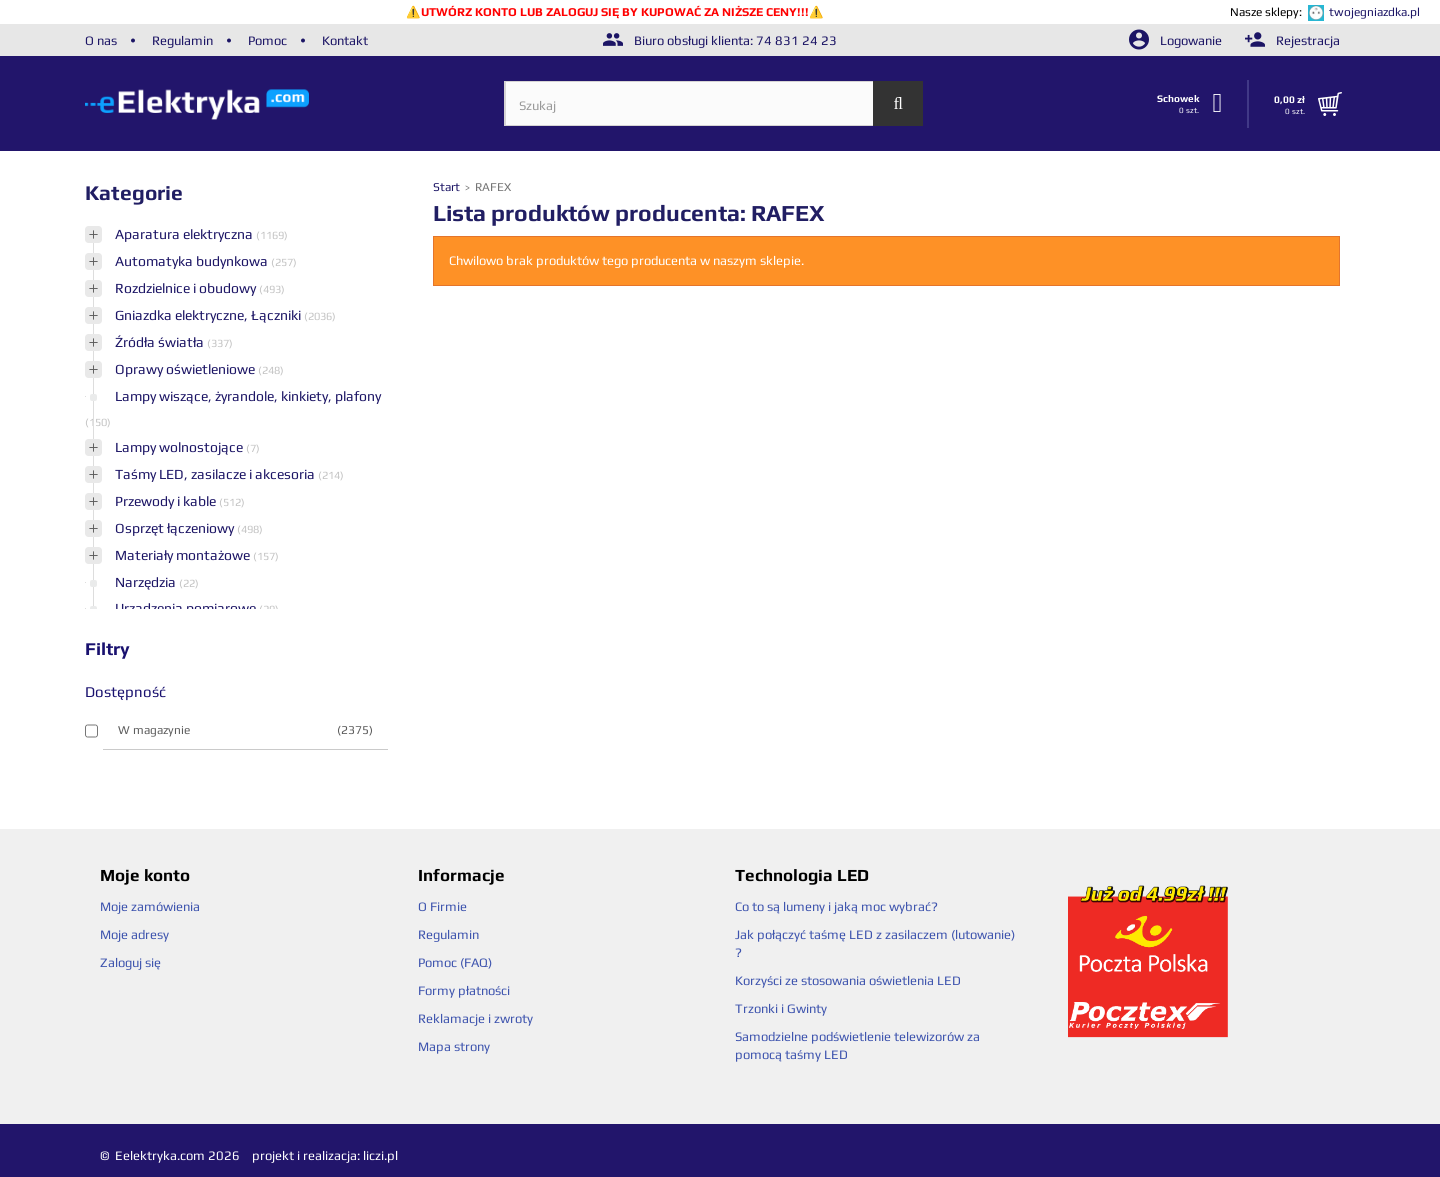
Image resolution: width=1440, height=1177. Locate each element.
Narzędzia (147, 582)
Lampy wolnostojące (180, 447)
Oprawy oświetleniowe (186, 369)
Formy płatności (464, 990)
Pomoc (267, 40)
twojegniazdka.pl (1374, 12)
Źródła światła (161, 342)
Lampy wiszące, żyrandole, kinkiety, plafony (248, 396)
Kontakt (345, 40)
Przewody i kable (167, 501)
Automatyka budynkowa (193, 261)
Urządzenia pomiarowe (187, 608)
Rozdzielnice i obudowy (187, 288)
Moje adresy (134, 934)
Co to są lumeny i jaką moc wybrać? (836, 906)
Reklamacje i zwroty (475, 1018)
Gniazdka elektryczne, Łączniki (209, 315)
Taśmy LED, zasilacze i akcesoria (216, 474)
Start (448, 187)
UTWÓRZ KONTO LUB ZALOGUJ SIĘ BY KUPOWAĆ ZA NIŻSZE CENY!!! (615, 12)
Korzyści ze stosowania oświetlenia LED (848, 980)
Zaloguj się (130, 962)
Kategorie (134, 192)
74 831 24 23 (796, 40)
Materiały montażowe (184, 555)
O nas (101, 40)
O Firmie (442, 906)
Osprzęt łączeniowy (176, 528)
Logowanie (1177, 40)
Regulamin (182, 40)
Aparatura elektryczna (185, 234)
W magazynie (245, 730)
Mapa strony (454, 1046)
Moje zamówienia (150, 906)
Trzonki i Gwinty (781, 1008)
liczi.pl (380, 1155)
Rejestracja (1292, 40)
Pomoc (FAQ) (455, 962)
